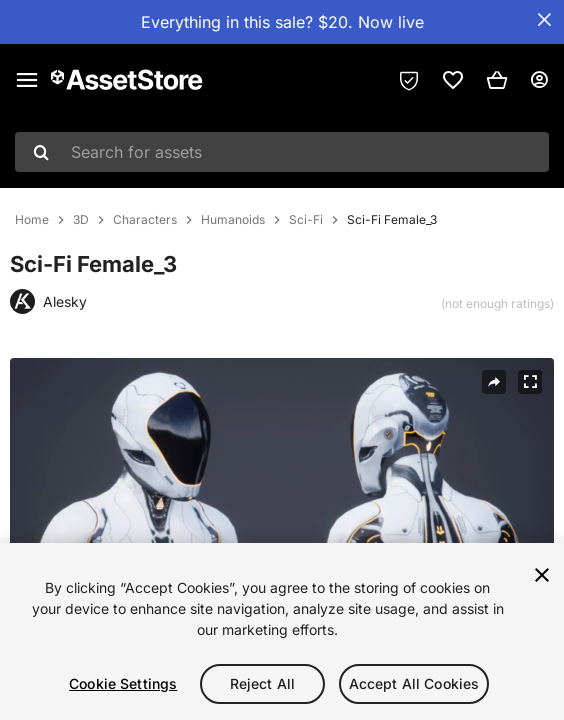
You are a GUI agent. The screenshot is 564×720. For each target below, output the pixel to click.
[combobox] (282, 152)
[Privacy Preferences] (409, 80)
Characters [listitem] (145, 220)
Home (32, 220)
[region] (282, 631)
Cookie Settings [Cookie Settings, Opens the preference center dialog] (123, 683)
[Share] (494, 382)
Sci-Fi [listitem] (306, 220)
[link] (453, 80)
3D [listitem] (81, 220)
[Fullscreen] (530, 382)
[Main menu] (27, 80)
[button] (497, 80)
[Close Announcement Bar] (544, 20)
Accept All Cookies (414, 683)
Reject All (262, 683)
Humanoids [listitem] (233, 220)
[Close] (542, 575)
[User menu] (539, 80)
